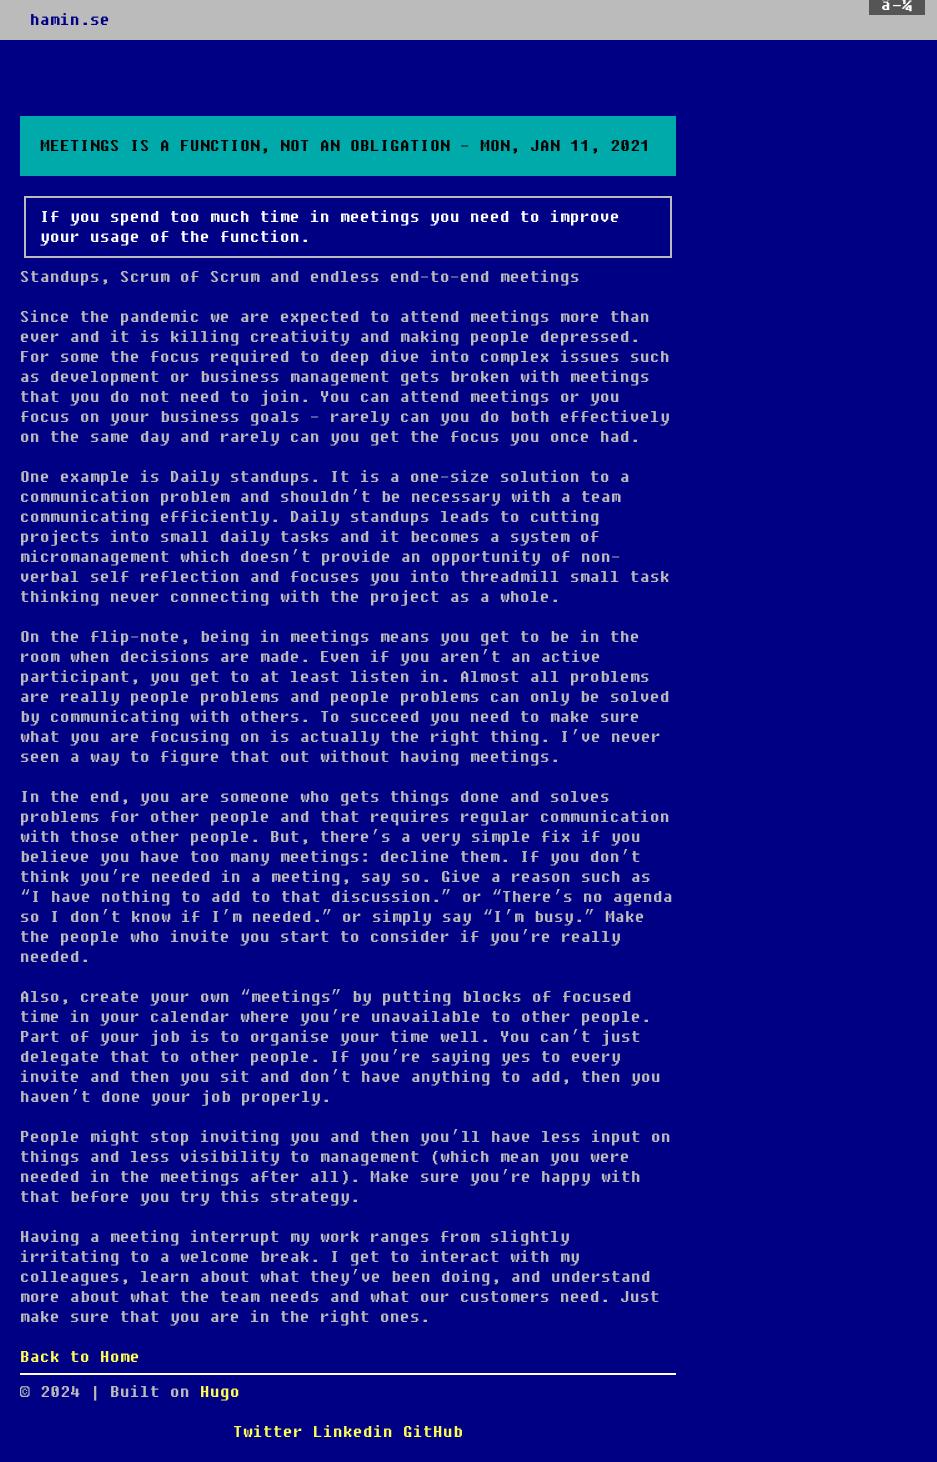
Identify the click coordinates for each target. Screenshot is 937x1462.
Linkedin (353, 1432)
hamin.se (70, 20)
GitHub (433, 1432)
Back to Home (80, 1357)
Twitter (268, 1432)
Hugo (220, 1392)
